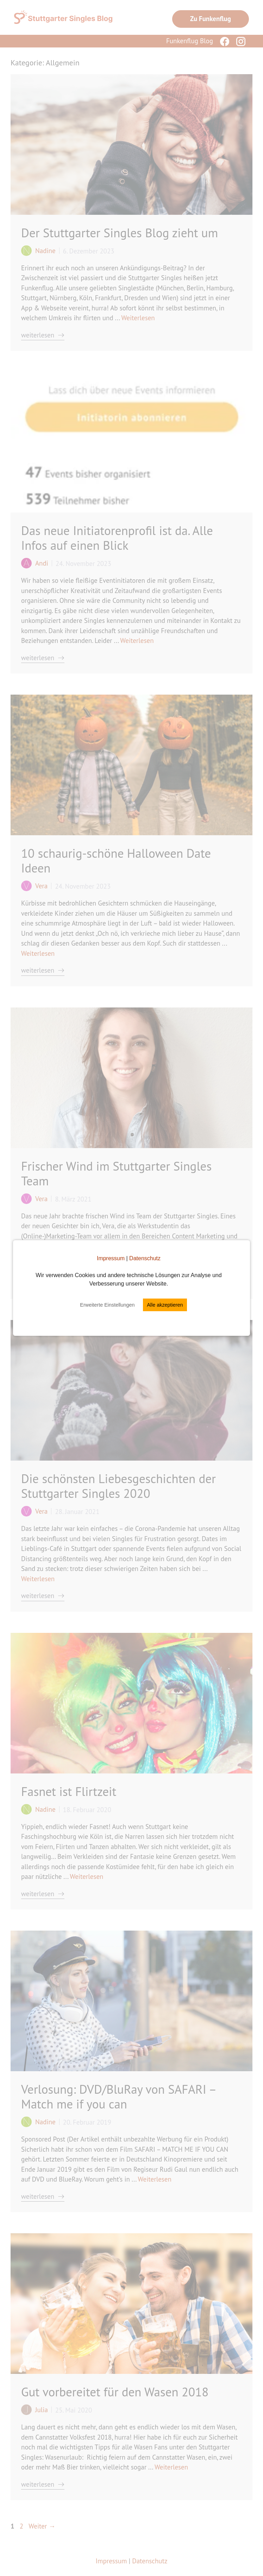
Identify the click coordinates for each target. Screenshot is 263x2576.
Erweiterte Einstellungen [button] (107, 1305)
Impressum (111, 1258)
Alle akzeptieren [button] (165, 1305)
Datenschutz (145, 1258)
